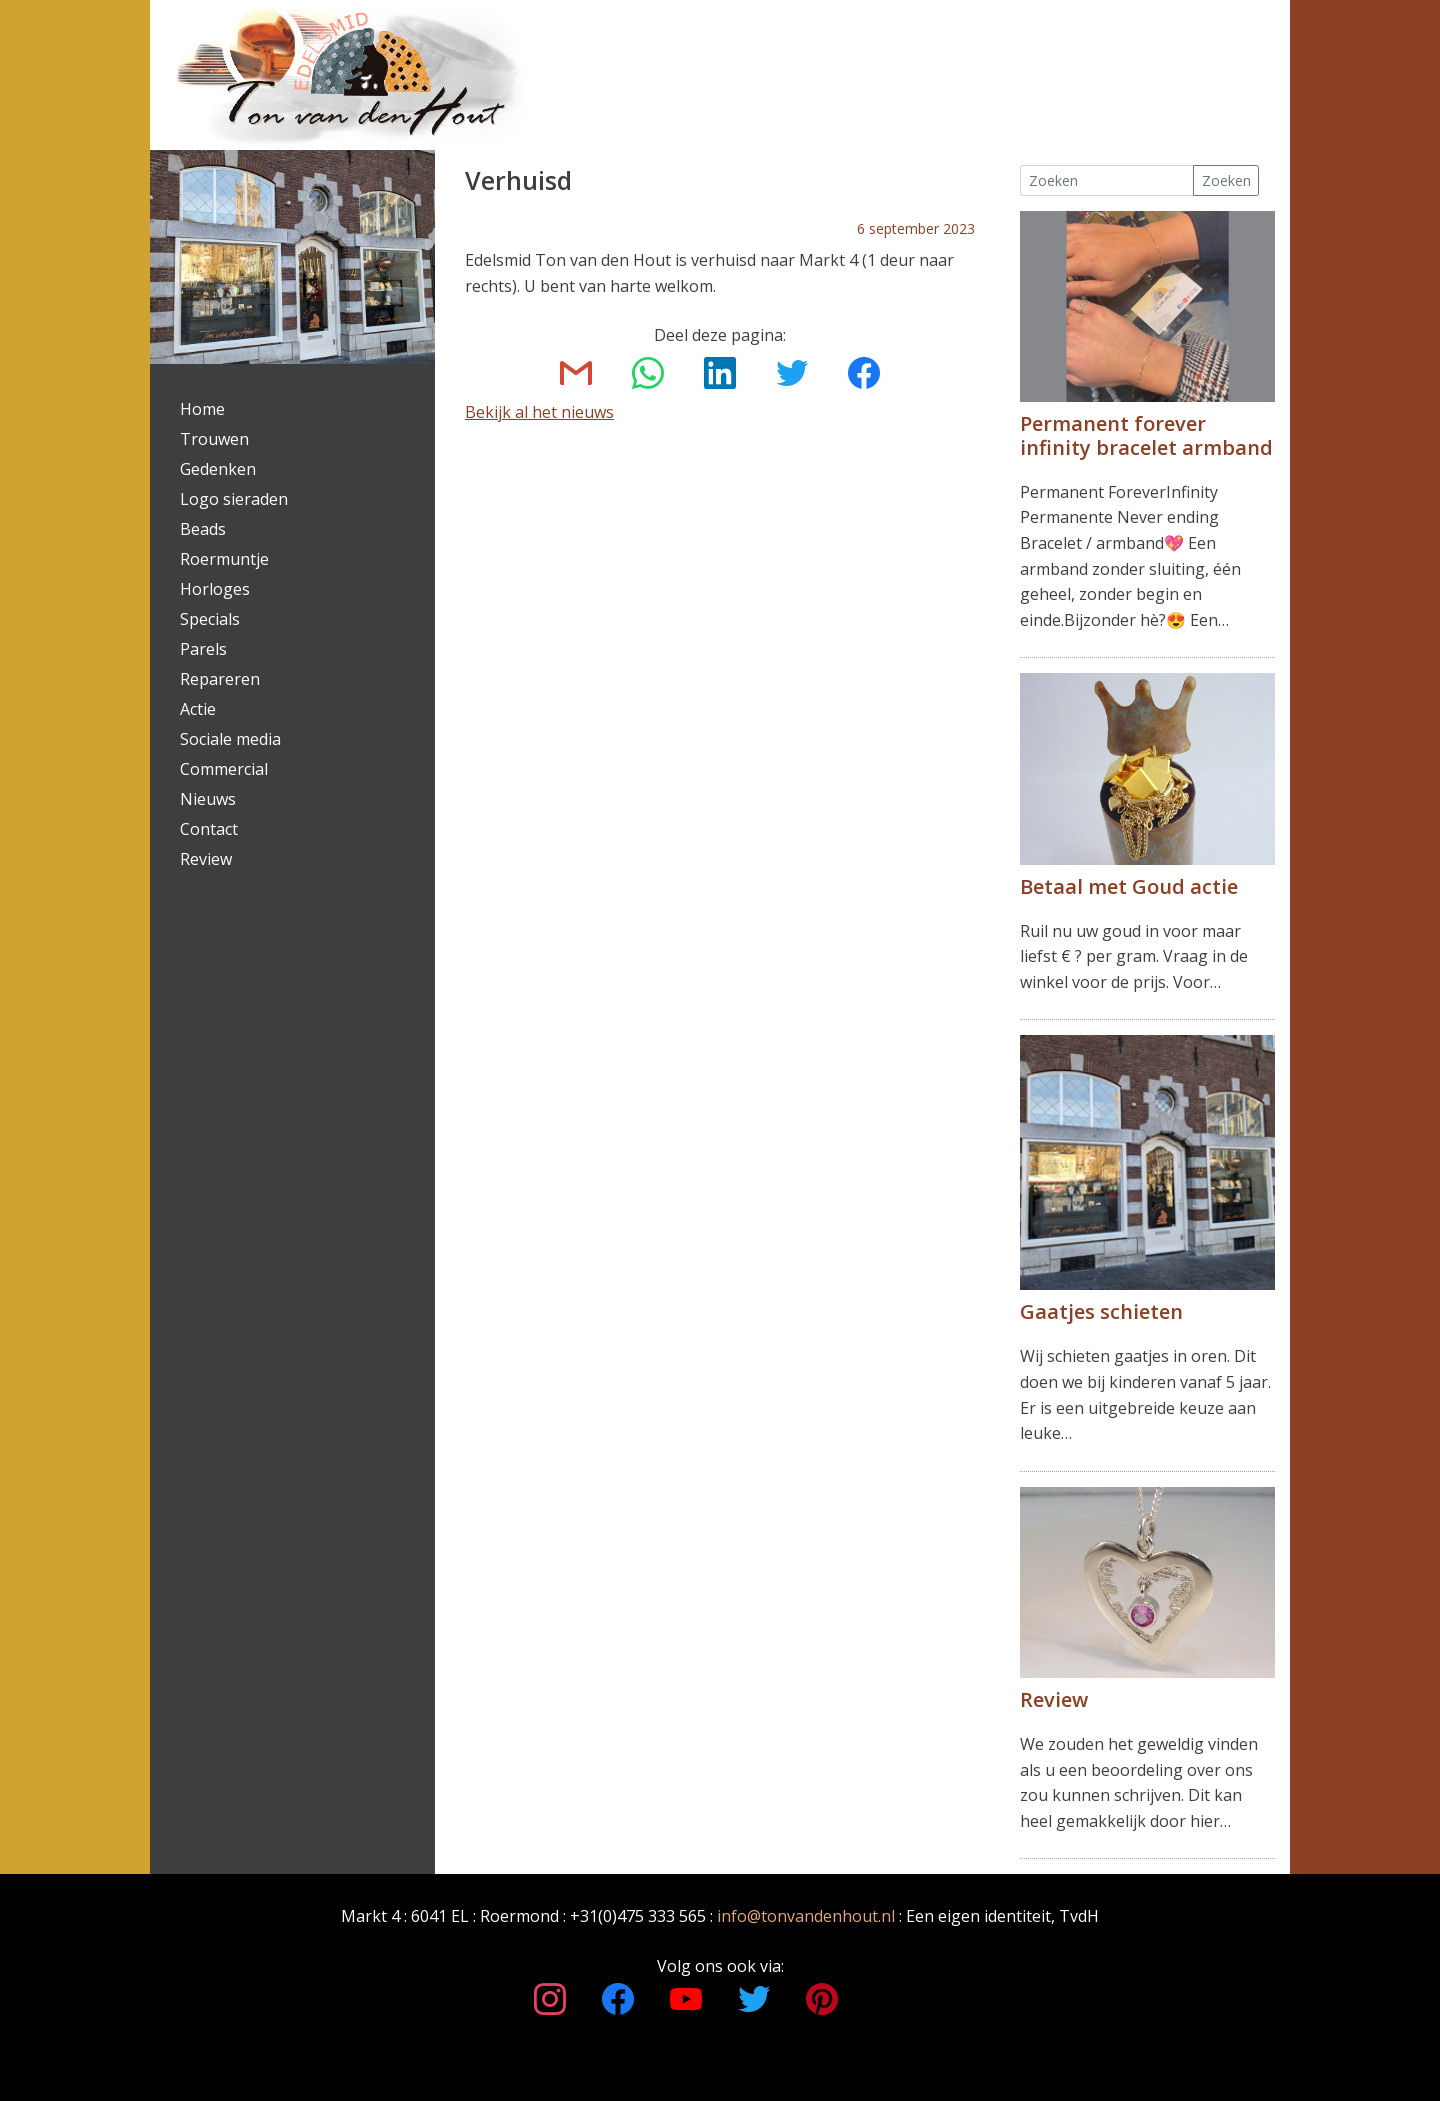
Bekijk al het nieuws (539, 412)
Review (206, 859)
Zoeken (1226, 180)
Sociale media (230, 739)
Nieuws (208, 799)
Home (202, 409)
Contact (209, 829)
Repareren (220, 679)
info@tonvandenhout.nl (806, 1916)
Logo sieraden (234, 499)
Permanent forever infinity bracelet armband (1146, 435)
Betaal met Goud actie (1129, 886)
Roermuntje (224, 559)
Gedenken (218, 469)
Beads (203, 529)
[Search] (1107, 180)
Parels (203, 649)
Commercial (224, 769)
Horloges (215, 589)
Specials (210, 619)
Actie (198, 709)
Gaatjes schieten (1101, 1311)
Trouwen (214, 439)
